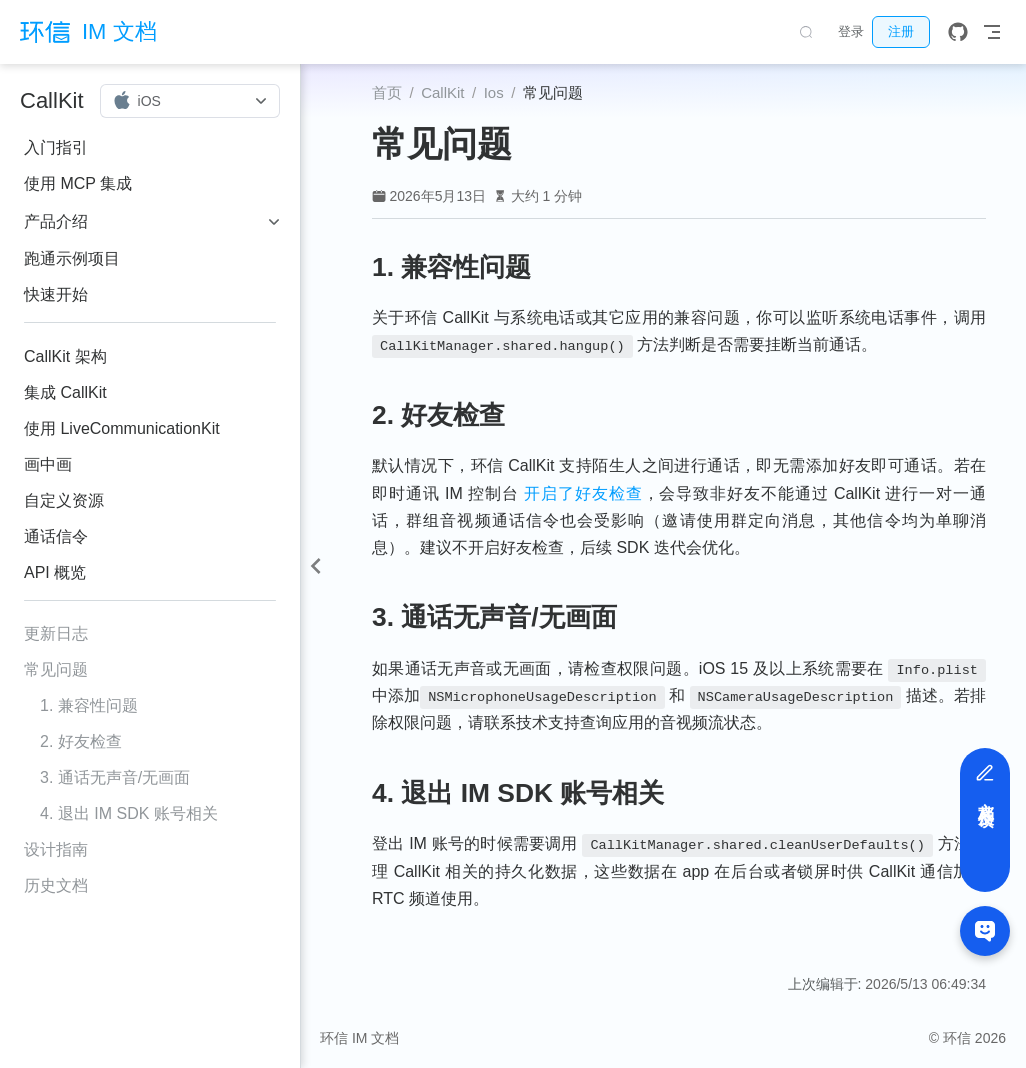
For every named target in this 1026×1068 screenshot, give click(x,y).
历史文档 (56, 885)
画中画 (48, 464)
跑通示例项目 (72, 258)
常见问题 (56, 669)
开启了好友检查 (583, 493)
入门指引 (56, 147)
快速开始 (56, 294)
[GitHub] (958, 32)
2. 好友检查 (81, 741)
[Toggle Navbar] (992, 32)
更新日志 (56, 633)
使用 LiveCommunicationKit (122, 428)
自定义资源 (64, 500)
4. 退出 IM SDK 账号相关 (129, 813)
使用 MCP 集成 (78, 183)
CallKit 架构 (65, 356)
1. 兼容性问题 (89, 705)
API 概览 (55, 572)
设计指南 (56, 849)
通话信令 (56, 536)
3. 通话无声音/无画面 (115, 777)
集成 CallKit (65, 392)
